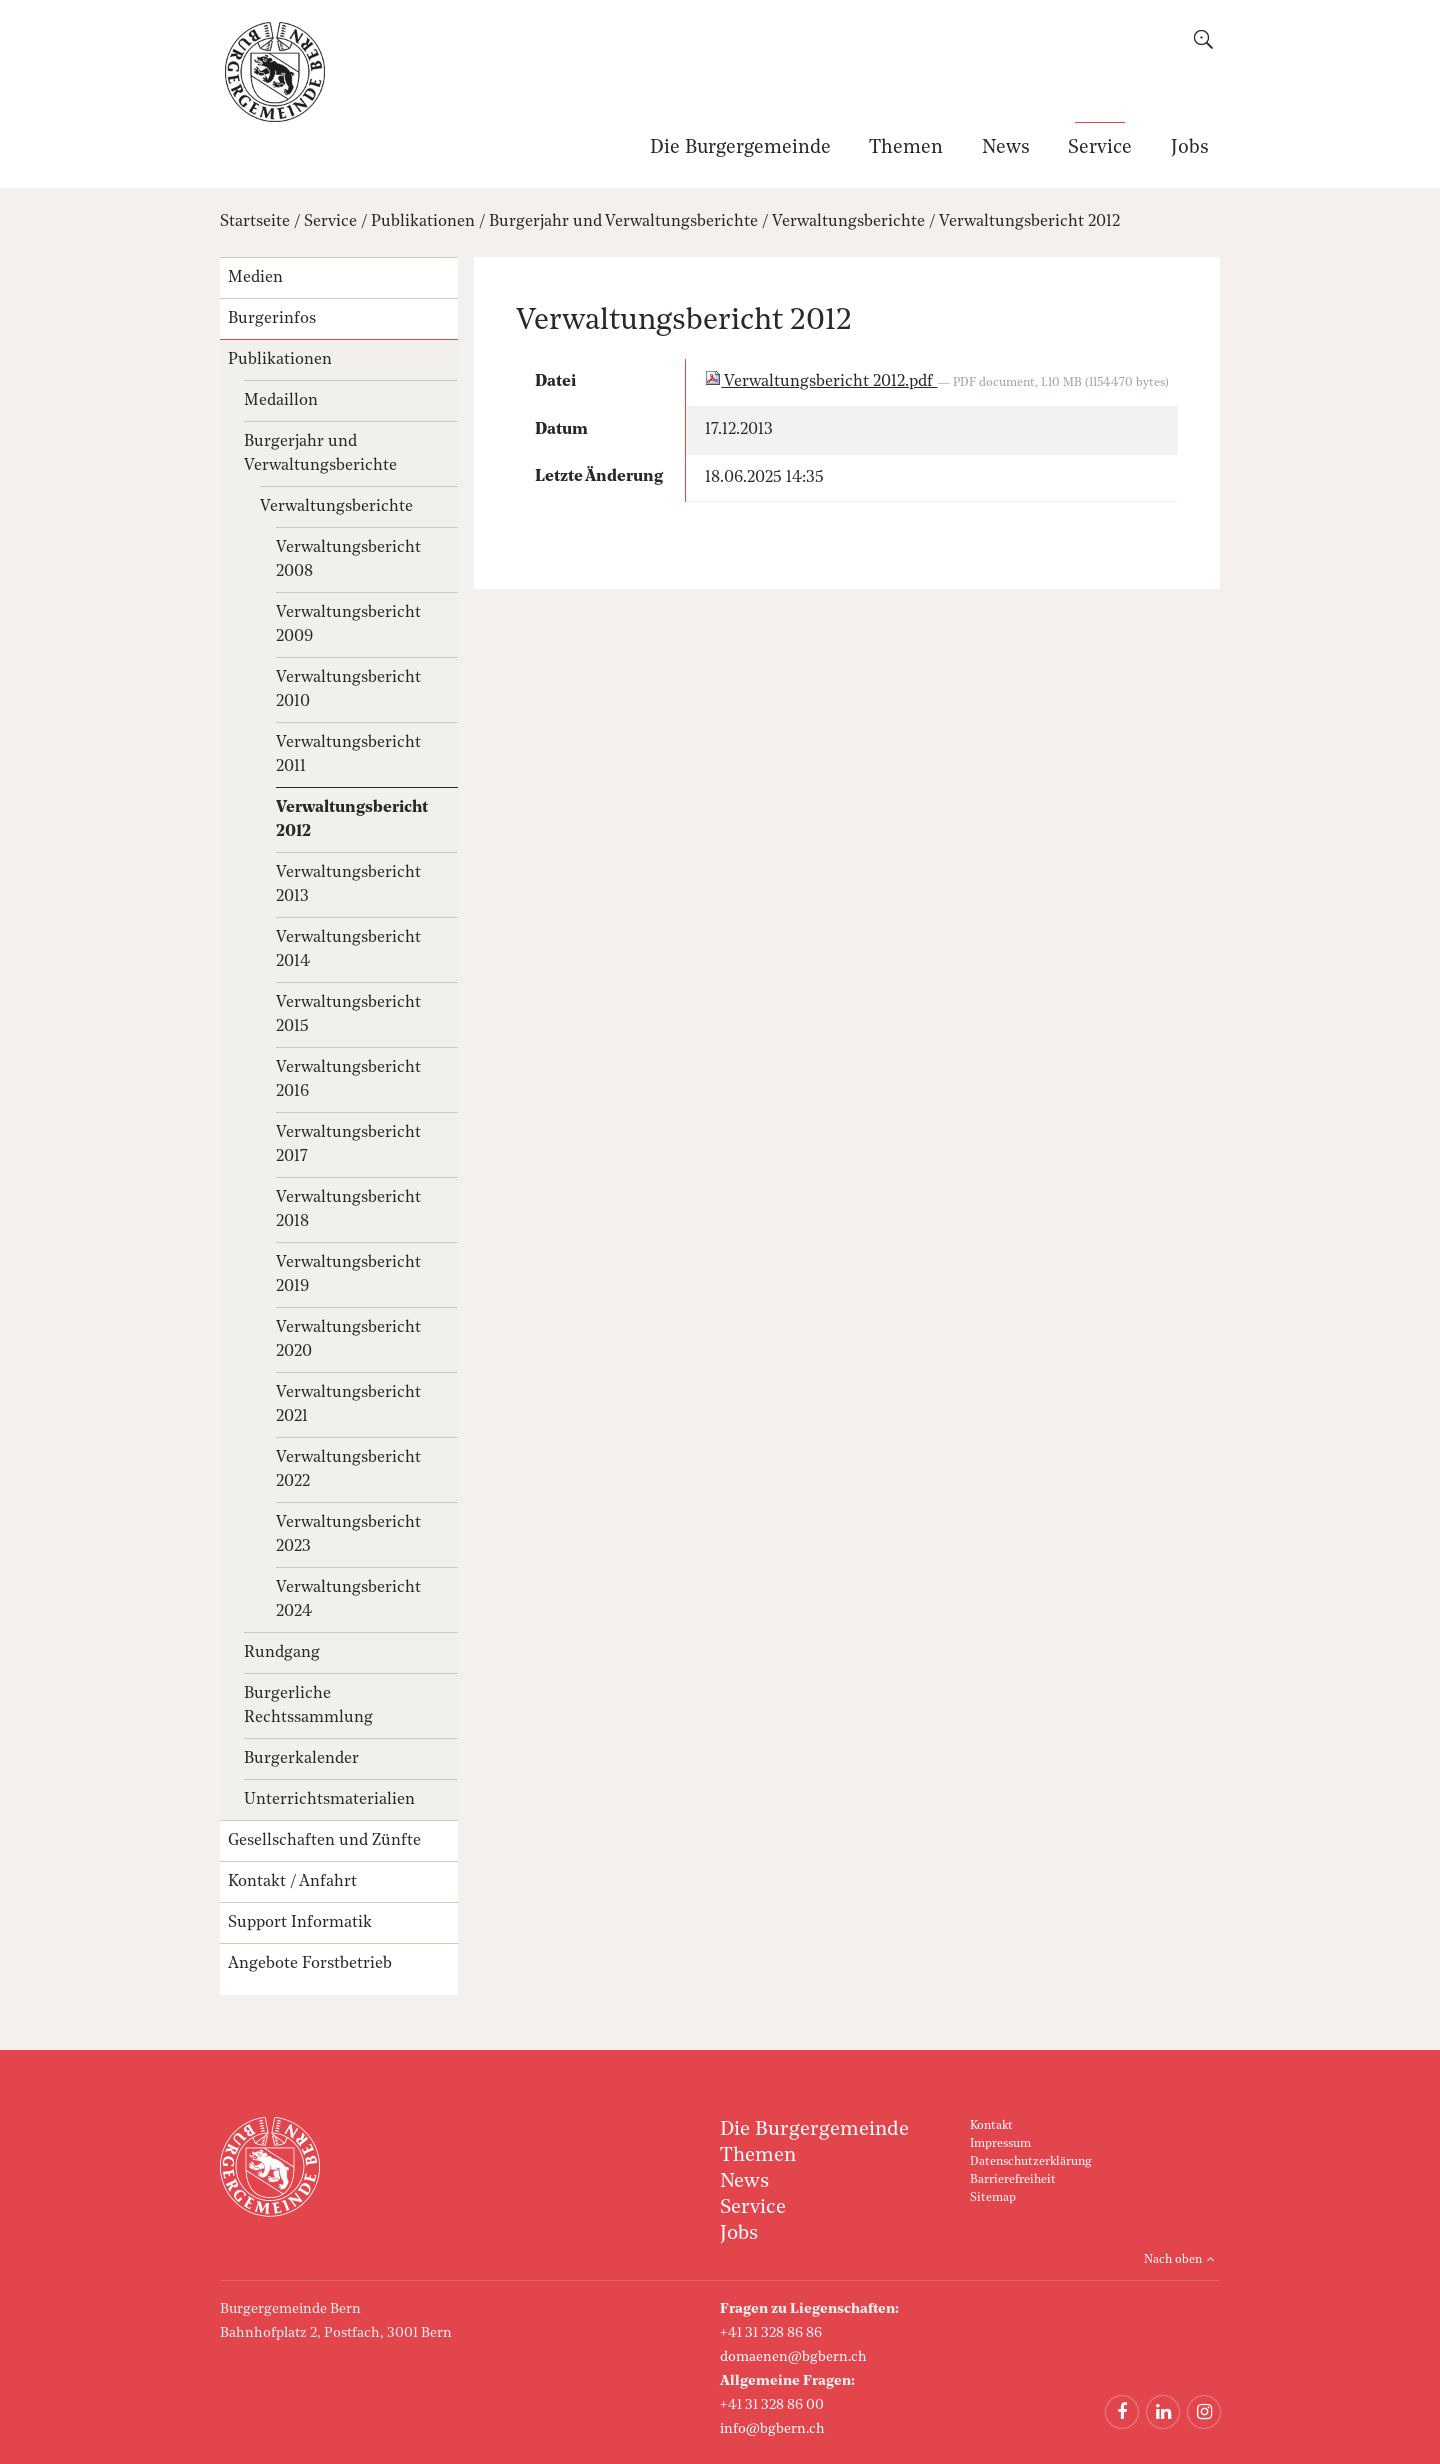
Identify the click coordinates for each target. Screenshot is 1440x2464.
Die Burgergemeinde (740, 148)
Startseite (255, 222)
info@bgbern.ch (772, 2429)
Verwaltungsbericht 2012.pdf (821, 382)
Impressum (1000, 2144)
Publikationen (423, 222)
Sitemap (993, 2198)
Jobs (1190, 148)
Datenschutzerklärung (1030, 2162)
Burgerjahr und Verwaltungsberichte (623, 222)
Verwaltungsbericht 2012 (1029, 222)
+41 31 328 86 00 (772, 2405)
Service (1100, 148)
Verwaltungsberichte (848, 222)
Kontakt (991, 2126)
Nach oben (1173, 2260)
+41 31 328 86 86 (771, 2333)
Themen (906, 148)
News (1006, 148)
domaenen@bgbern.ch (793, 2357)
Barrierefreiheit (1013, 2180)
